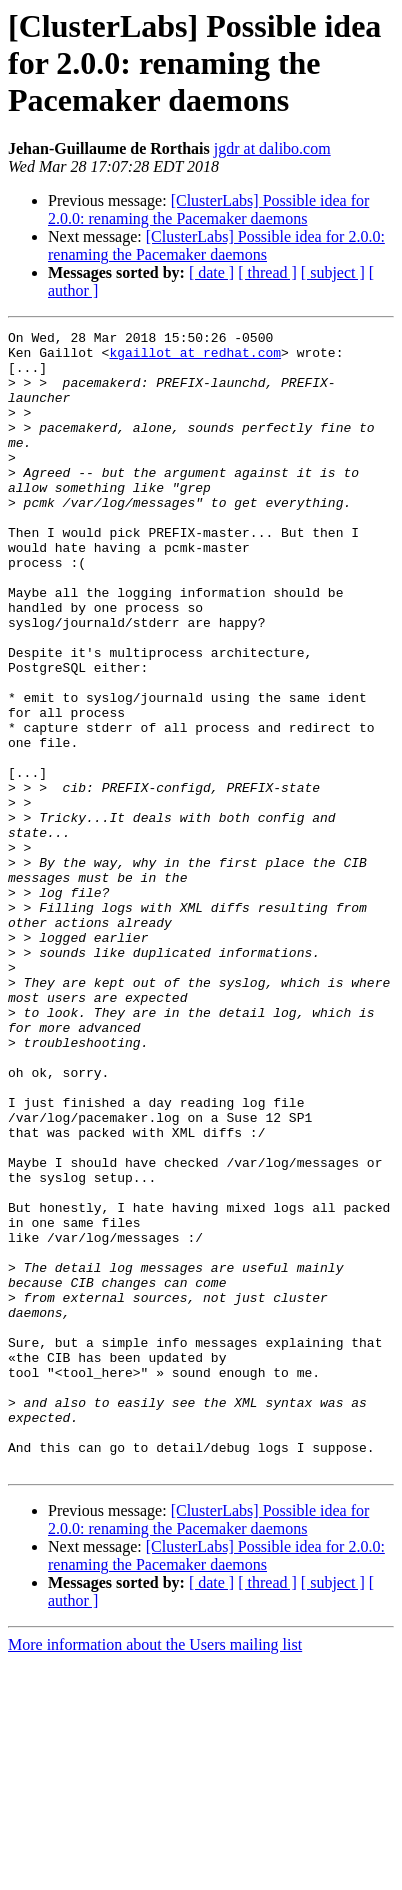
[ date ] (211, 272)
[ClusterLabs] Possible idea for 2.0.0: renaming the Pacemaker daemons (208, 209)
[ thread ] (267, 272)
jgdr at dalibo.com (272, 148)
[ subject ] (333, 272)
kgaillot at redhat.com (195, 358)
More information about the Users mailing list (155, 1872)
